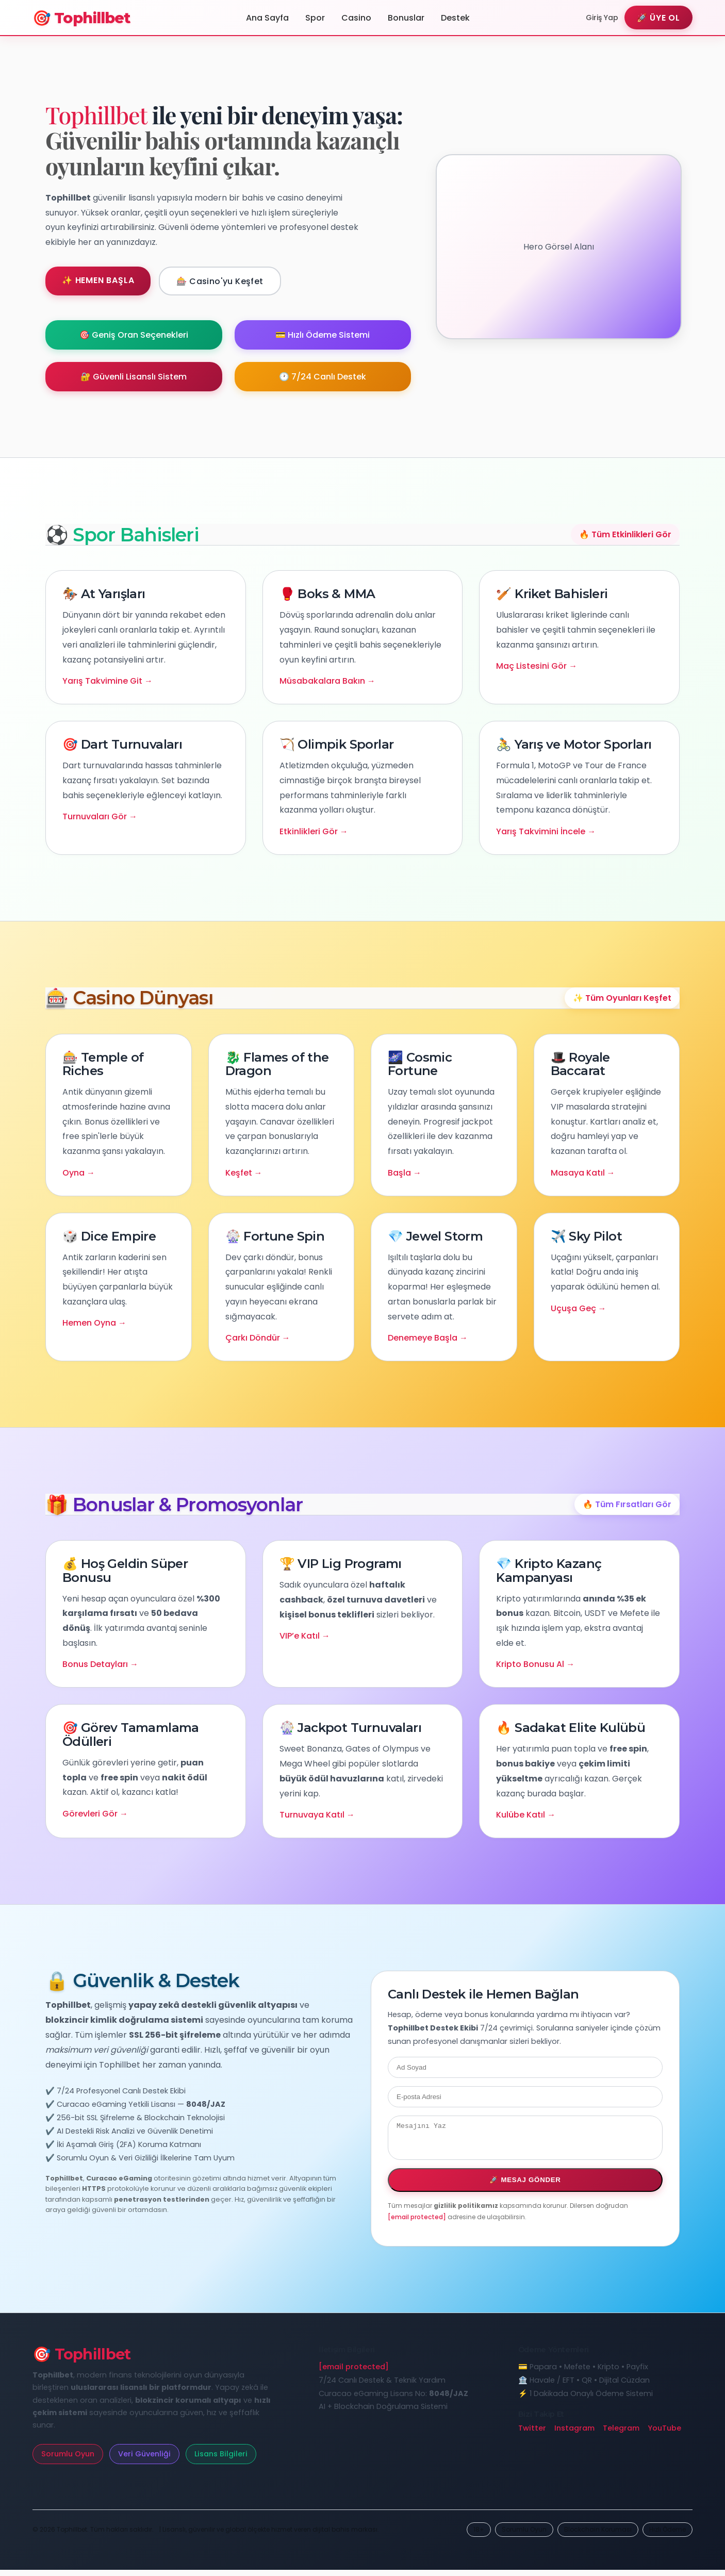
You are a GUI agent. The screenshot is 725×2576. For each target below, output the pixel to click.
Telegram (621, 2434)
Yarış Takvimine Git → (107, 681)
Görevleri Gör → (95, 1814)
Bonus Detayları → (100, 1664)
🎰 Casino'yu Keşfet (219, 281)
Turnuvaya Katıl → (317, 1815)
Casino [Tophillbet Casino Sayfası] (356, 18)
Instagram (574, 2434)
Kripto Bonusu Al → (535, 1664)
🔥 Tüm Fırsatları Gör (627, 1504)
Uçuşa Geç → (578, 1308)
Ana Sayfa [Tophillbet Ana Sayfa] (267, 18)
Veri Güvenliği (144, 2460)
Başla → (404, 1173)
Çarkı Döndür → (257, 1338)
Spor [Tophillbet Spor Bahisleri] (315, 18)
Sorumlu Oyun (67, 2460)
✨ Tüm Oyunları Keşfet (622, 998)
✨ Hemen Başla (98, 280)
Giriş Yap (602, 17)
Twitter (532, 2434)
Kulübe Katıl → (525, 1815)
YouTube (664, 2434)
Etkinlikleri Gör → (313, 831)
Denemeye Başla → (428, 1338)
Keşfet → (243, 1173)
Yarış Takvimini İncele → (546, 831)
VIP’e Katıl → (304, 1636)
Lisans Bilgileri (221, 2460)
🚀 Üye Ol (658, 18)
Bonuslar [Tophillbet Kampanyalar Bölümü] (406, 18)
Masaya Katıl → (583, 1173)
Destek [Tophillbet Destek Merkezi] (455, 18)
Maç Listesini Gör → (536, 666)
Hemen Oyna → (94, 1323)
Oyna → (78, 1173)
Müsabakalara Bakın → (327, 681)
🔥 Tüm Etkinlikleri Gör (625, 534)
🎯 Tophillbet (81, 18)
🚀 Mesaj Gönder (525, 2186)
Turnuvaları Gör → (99, 816)
